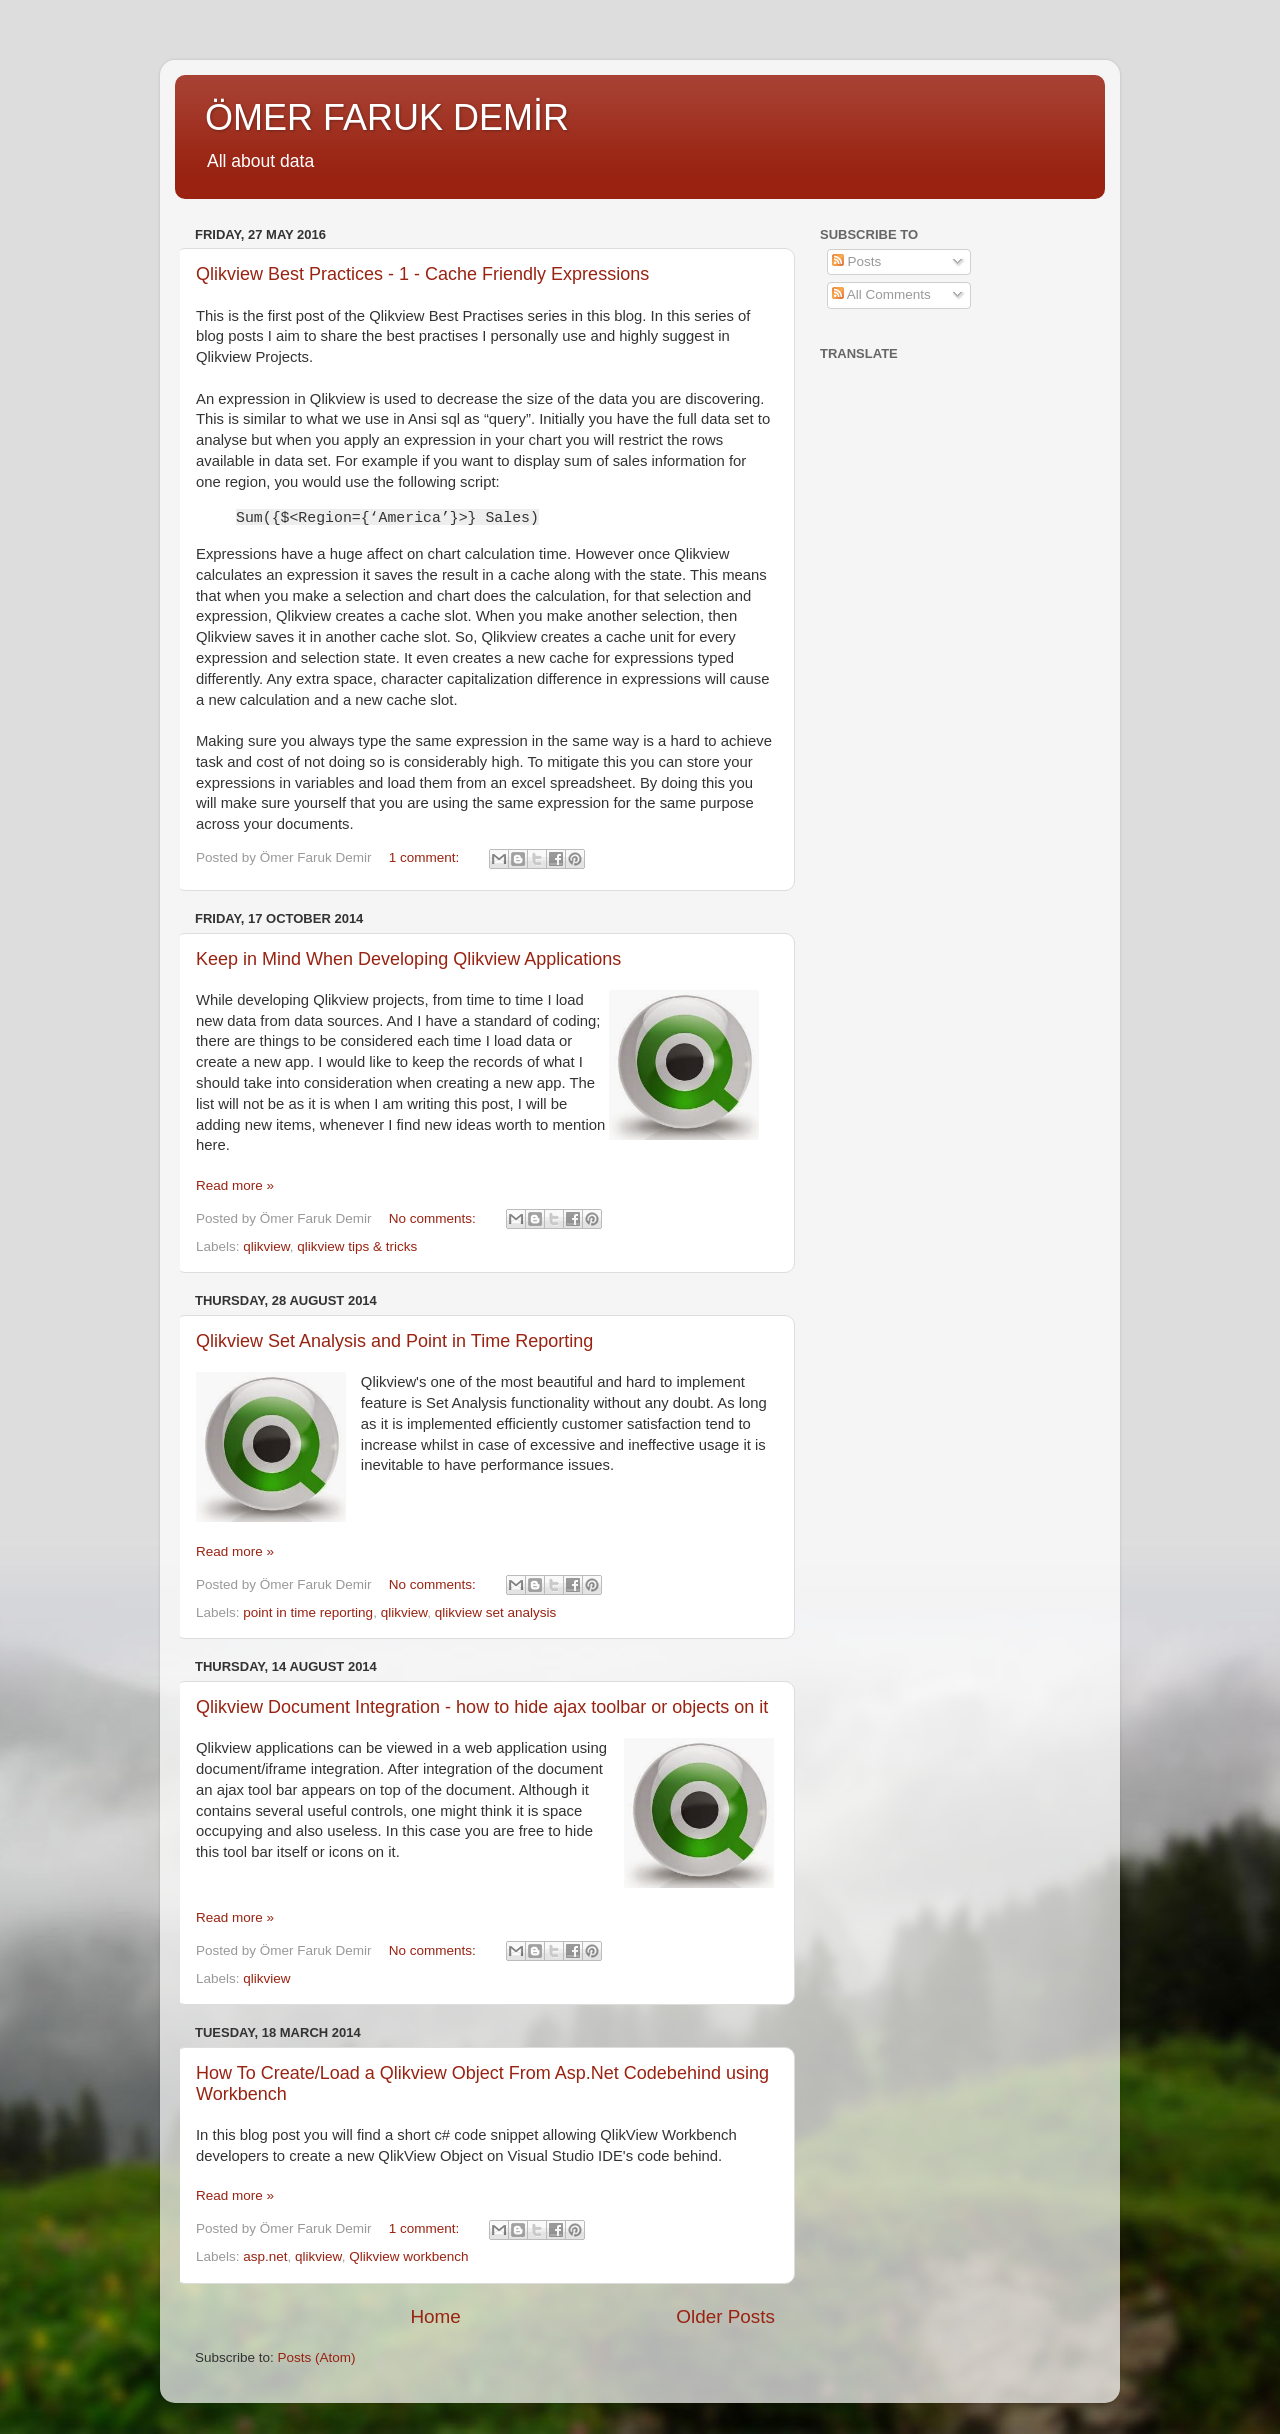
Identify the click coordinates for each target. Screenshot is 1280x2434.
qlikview (266, 1246)
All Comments (881, 294)
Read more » (235, 1185)
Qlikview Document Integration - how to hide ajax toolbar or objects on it (482, 1707)
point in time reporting (308, 1612)
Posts (857, 261)
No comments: (434, 1218)
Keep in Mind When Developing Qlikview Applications (408, 959)
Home (435, 2316)
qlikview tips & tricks (357, 1246)
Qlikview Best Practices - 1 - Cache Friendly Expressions (422, 274)
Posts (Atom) (317, 2357)
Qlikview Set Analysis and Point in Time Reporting (394, 1341)
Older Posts (725, 2316)
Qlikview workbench (408, 2256)
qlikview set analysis (496, 1612)
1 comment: (426, 857)
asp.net (265, 2256)
